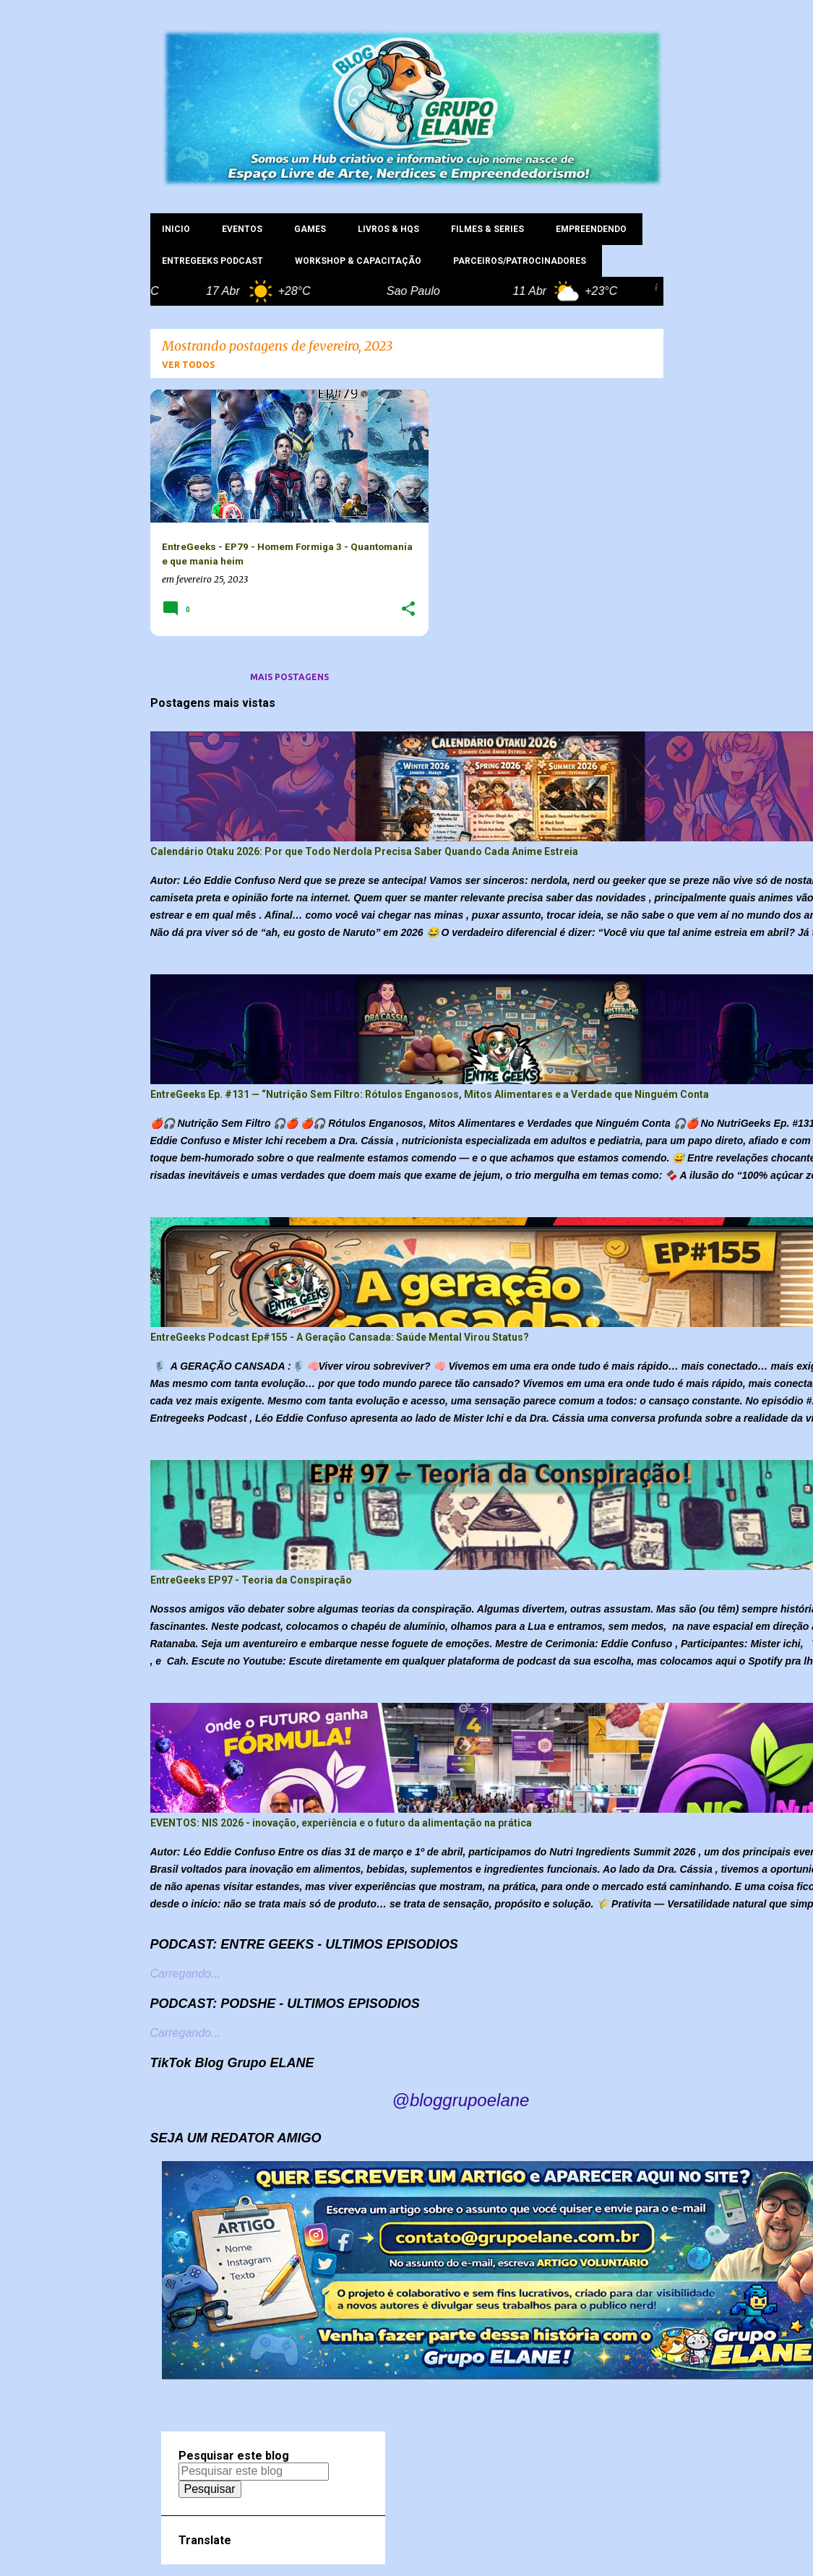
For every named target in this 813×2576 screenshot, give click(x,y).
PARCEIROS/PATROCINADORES (519, 261)
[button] (408, 609)
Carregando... (185, 1973)
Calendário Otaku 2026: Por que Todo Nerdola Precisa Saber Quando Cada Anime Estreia (364, 851)
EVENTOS (242, 229)
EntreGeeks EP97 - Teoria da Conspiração (251, 1580)
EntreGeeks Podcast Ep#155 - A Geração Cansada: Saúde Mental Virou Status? (339, 1337)
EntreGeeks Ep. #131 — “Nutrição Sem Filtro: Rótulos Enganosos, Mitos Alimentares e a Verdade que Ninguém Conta (429, 1094)
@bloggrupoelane (461, 2100)
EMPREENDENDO (591, 229)
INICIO (176, 229)
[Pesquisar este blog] (253, 2471)
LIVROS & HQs (388, 229)
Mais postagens (289, 677)
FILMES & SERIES (487, 229)
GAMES (310, 229)
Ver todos (188, 364)
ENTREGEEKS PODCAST (212, 261)
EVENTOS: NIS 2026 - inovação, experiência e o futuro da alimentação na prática (341, 1823)
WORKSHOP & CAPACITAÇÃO (358, 261)
